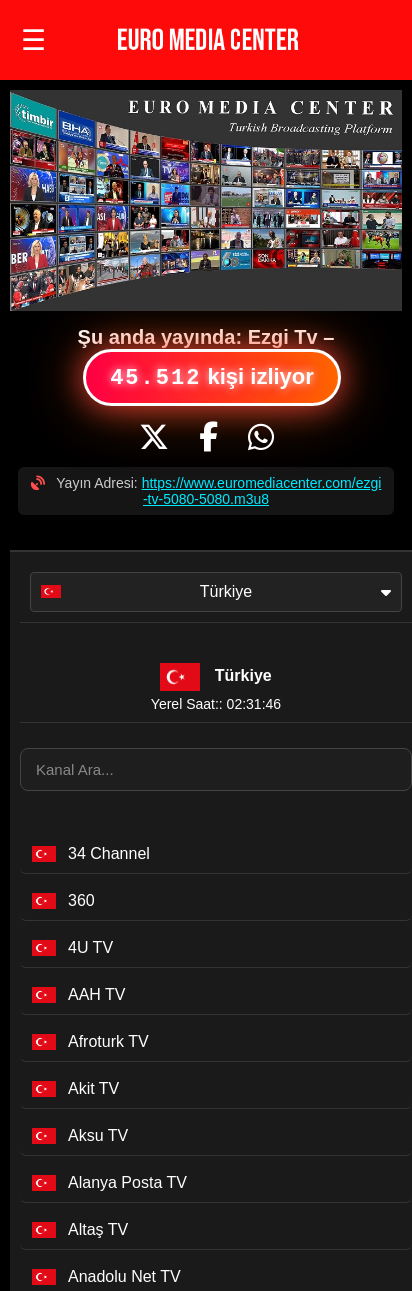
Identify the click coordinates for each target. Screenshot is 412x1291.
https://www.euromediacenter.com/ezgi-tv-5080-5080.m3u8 (262, 491)
